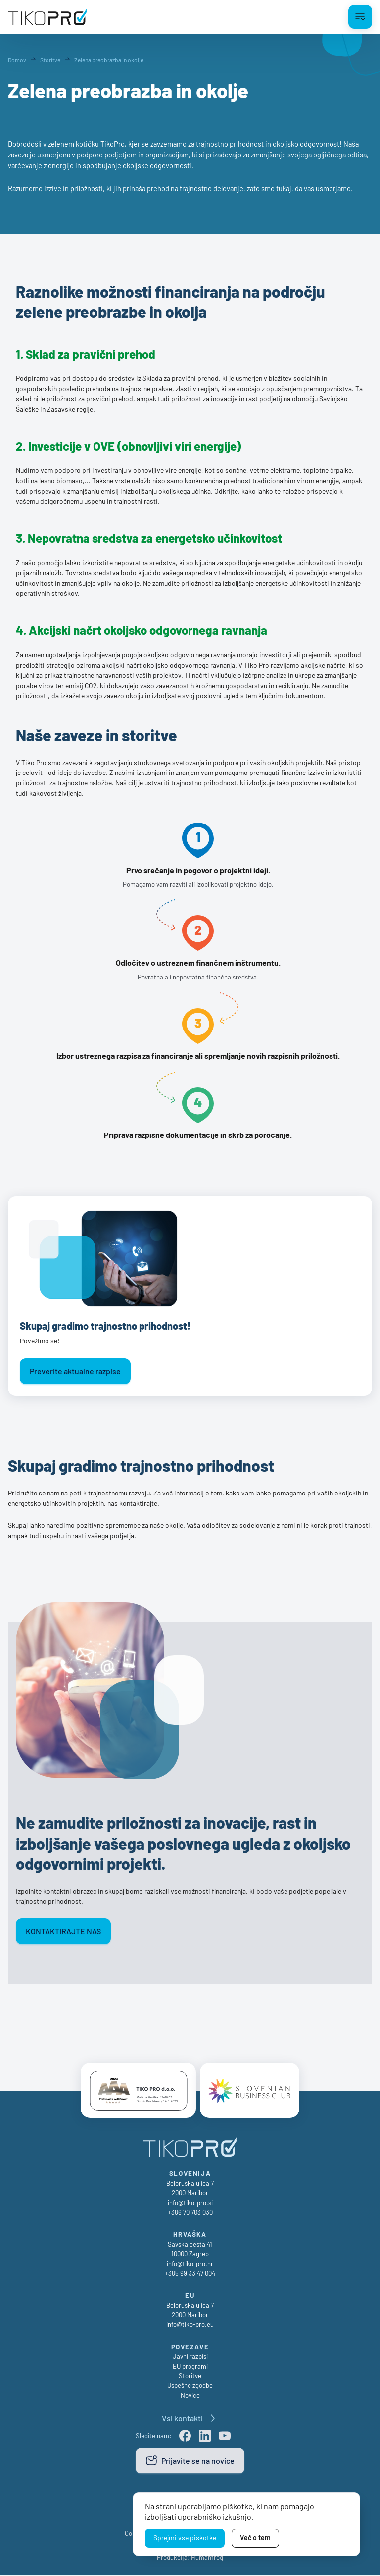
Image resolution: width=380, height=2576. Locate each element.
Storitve (190, 2377)
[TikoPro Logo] (47, 16)
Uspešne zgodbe (190, 2387)
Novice (190, 2397)
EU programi (190, 2367)
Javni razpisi (190, 2358)
